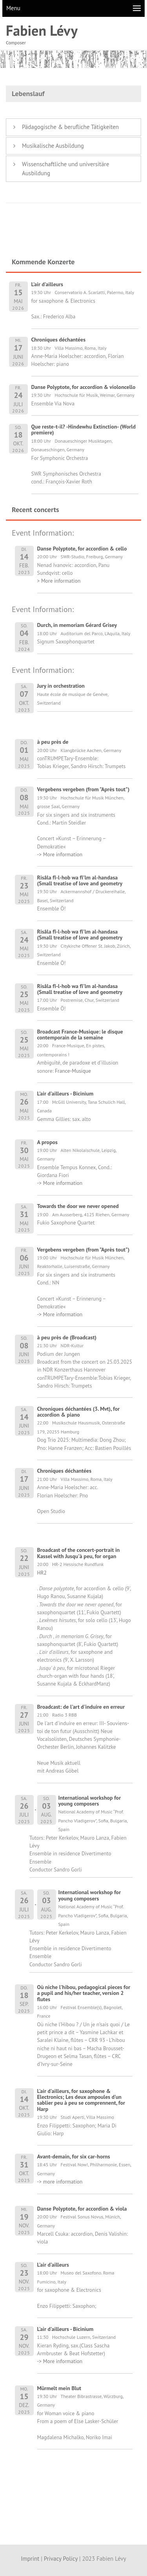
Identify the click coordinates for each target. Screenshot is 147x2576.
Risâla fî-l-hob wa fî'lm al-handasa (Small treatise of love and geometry (80, 880)
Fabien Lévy (42, 30)
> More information (59, 580)
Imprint (30, 2558)
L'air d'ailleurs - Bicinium (65, 1093)
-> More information (60, 854)
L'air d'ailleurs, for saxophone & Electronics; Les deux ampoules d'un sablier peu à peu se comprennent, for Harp (81, 2100)
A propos (47, 1142)
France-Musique (73, 1070)
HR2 (42, 1572)
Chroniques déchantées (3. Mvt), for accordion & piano (78, 1411)
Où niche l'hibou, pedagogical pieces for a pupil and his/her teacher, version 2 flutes (84, 1993)
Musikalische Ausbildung (53, 145)
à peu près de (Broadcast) (66, 1337)
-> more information (60, 2181)
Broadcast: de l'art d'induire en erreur (81, 1706)
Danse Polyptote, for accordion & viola (82, 2208)
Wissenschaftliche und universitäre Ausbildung (65, 168)
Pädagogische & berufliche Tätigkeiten (70, 127)
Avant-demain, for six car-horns (73, 2156)
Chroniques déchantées (64, 1470)
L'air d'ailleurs (53, 2264)
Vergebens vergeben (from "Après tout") (83, 789)
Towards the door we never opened (78, 1206)
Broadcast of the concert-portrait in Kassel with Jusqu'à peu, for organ (78, 1552)
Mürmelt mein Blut (59, 2388)
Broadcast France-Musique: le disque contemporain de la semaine (80, 1034)
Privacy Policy (61, 2558)
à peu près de (53, 741)
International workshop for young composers (89, 1800)
